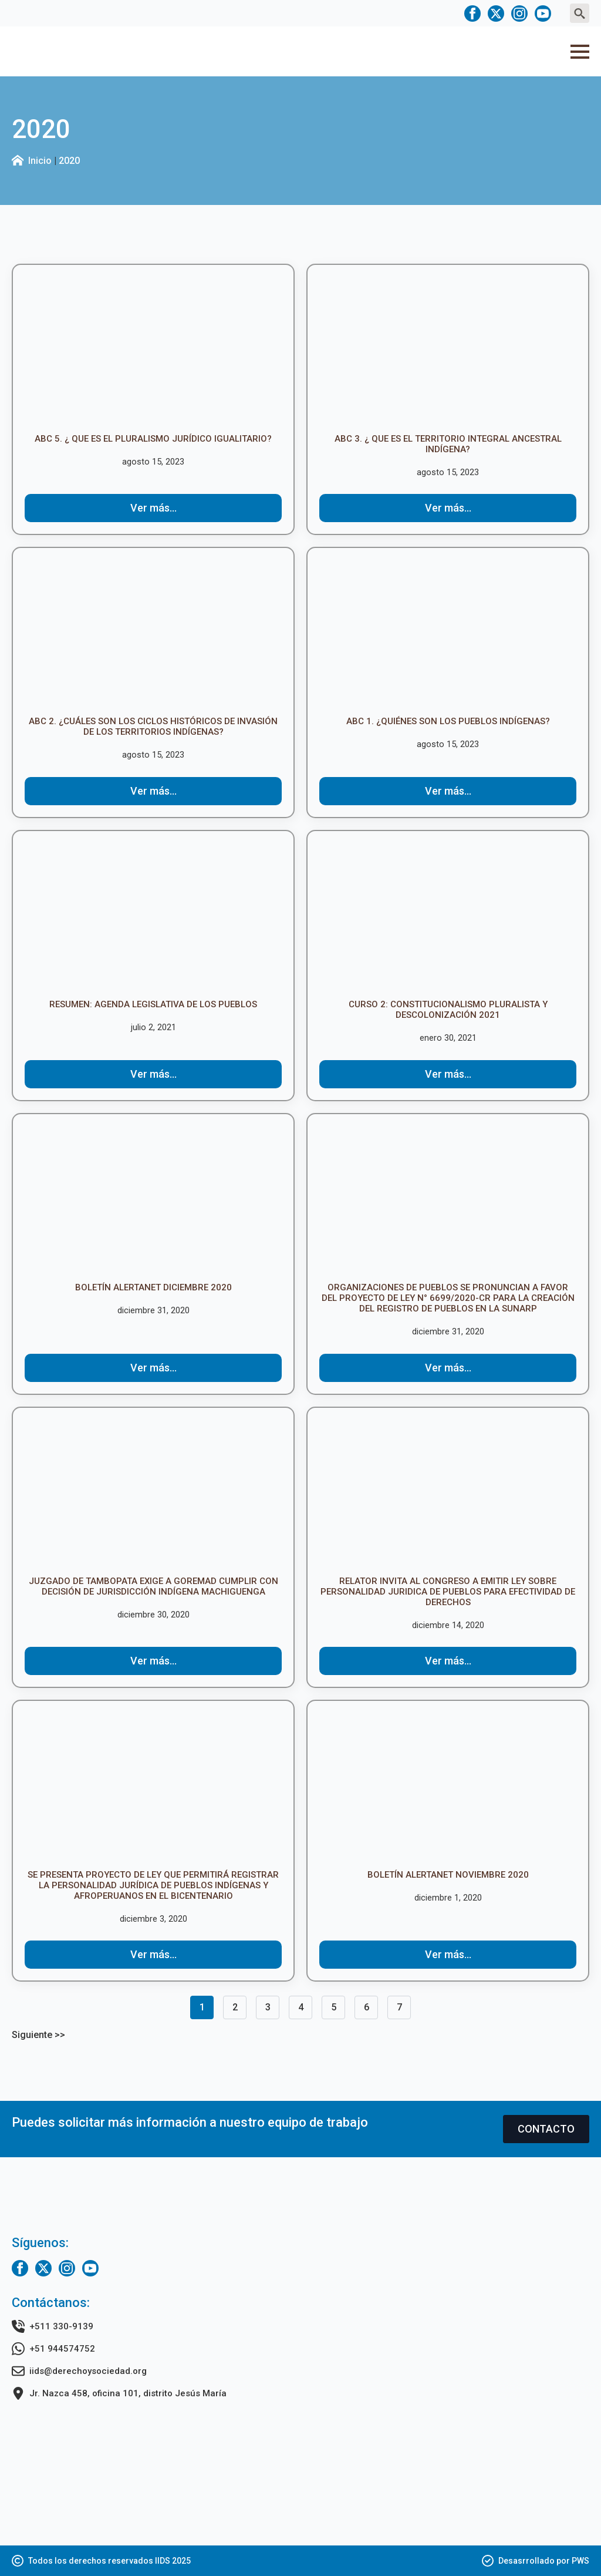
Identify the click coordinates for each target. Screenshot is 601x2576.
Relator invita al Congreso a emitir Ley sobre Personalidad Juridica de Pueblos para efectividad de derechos (447, 1592)
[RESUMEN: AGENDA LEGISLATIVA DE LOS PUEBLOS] (153, 915)
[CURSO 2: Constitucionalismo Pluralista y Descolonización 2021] (447, 915)
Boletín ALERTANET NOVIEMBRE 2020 (448, 1874)
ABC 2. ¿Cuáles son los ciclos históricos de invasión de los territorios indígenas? (153, 726)
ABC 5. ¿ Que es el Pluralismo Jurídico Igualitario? (153, 438)
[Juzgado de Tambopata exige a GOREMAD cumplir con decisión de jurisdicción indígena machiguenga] (153, 1492)
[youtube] (543, 13)
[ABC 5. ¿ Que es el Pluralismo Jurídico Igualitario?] (153, 349)
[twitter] (496, 13)
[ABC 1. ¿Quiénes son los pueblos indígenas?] (447, 632)
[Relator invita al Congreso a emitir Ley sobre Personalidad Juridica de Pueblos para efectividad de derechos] (447, 1492)
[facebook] (472, 13)
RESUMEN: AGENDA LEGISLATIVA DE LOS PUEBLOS (153, 1004)
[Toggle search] (579, 13)
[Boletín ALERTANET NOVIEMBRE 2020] (447, 1785)
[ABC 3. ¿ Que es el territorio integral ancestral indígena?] (447, 349)
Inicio (40, 160)
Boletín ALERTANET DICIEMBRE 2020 (153, 1287)
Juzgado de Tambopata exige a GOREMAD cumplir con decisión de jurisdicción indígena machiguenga (153, 1586)
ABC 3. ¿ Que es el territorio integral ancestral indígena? (448, 444)
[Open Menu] (579, 51)
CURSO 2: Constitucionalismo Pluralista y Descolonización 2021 (448, 1009)
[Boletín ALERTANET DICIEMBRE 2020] (153, 1198)
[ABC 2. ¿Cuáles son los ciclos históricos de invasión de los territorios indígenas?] (153, 632)
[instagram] (519, 13)
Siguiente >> (38, 2034)
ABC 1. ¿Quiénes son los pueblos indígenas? (448, 721)
